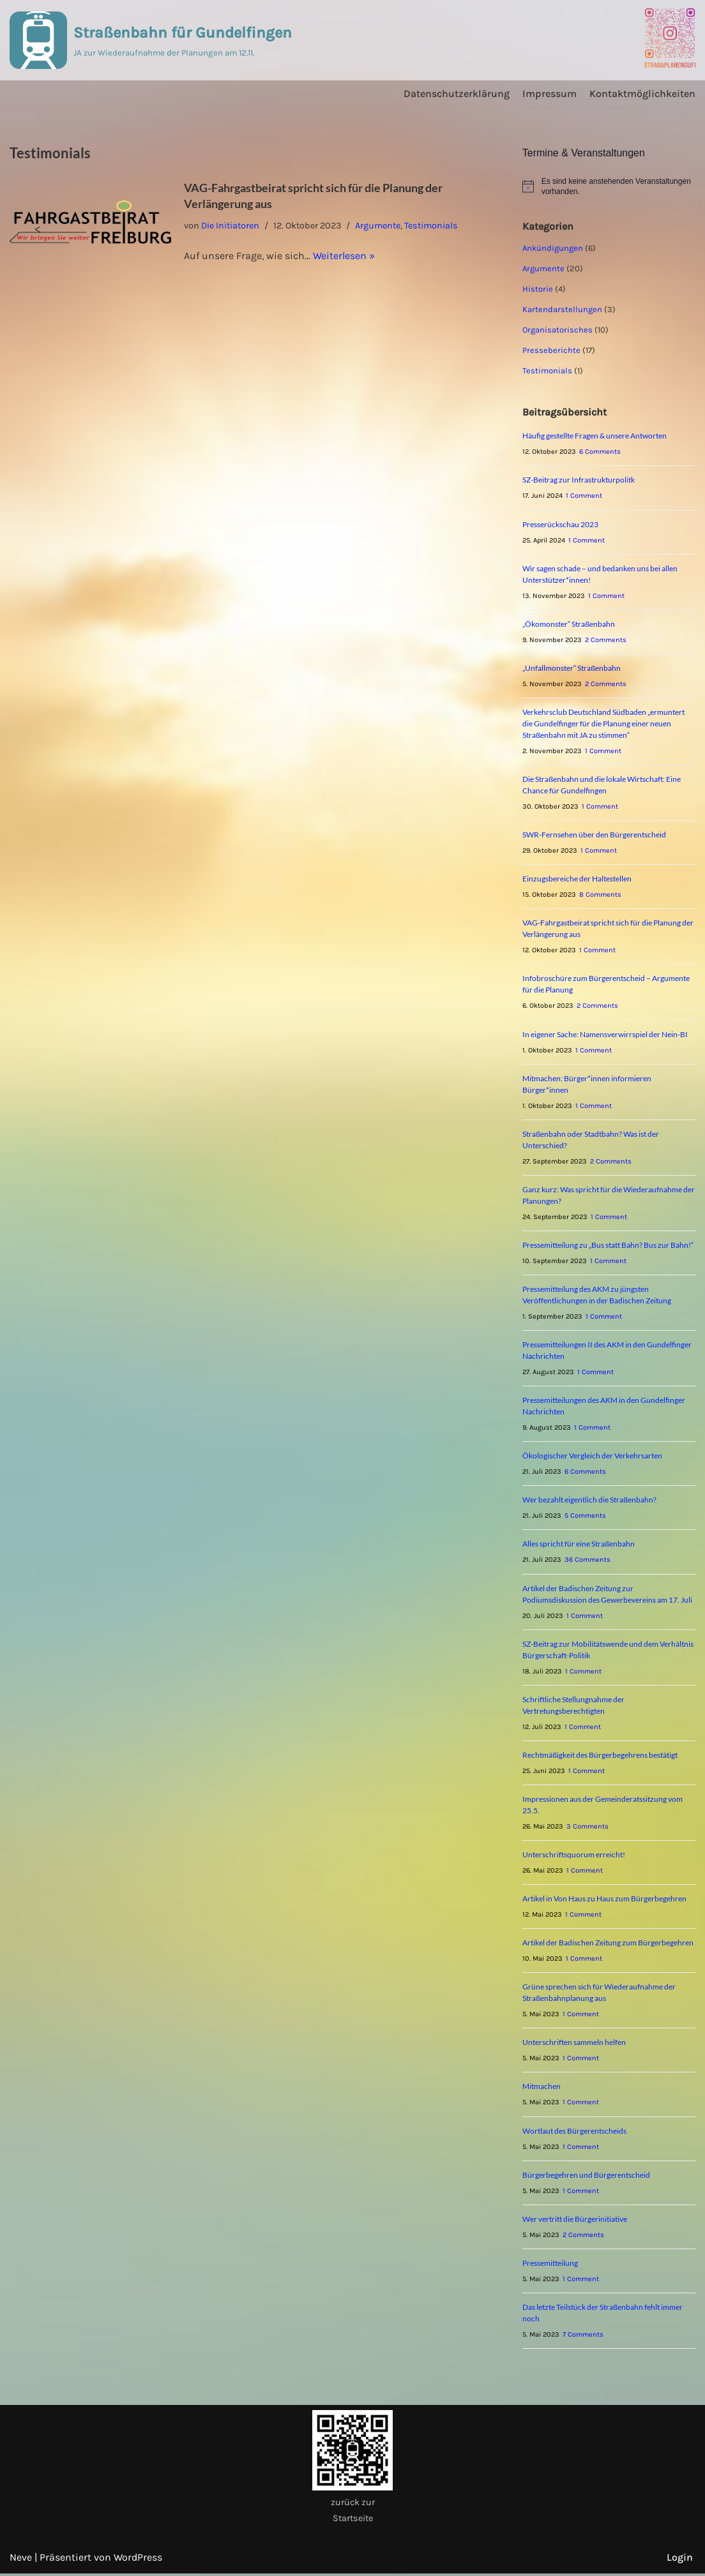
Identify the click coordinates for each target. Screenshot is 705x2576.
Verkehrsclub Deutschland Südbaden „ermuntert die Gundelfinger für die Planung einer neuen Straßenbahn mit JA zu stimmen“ (603, 724)
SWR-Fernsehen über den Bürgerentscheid (594, 835)
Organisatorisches (557, 329)
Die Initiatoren (230, 225)
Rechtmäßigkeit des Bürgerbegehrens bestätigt (600, 1757)
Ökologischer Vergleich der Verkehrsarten (592, 1457)
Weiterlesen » (344, 256)
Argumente (379, 225)
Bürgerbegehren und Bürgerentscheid (586, 2177)
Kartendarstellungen (562, 309)
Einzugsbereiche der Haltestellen (577, 879)
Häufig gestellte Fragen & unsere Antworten (594, 436)
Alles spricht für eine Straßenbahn (578, 1545)
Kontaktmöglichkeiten (642, 93)
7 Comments (583, 2337)
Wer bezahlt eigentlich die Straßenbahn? (589, 1501)
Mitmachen (541, 2088)
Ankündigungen (552, 248)
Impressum (549, 93)
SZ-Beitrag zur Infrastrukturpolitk (578, 480)
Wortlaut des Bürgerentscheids (574, 2133)
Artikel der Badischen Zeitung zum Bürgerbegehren (608, 1944)
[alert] (608, 186)
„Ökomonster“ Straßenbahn (568, 624)
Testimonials (432, 225)
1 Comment (584, 496)
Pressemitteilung (550, 2265)
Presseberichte (551, 350)
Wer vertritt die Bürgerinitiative (574, 2221)
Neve (21, 2560)
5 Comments (585, 1517)
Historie (537, 289)
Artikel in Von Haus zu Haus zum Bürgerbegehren (604, 1900)
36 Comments (587, 1561)
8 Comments (600, 895)
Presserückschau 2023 (560, 524)
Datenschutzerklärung (457, 93)
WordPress (138, 2560)
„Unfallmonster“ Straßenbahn (571, 668)
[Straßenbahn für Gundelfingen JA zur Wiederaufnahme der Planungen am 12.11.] (151, 40)
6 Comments (600, 452)
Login (680, 2560)
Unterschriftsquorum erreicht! (573, 1856)
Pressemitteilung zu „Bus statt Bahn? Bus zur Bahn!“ (608, 1246)
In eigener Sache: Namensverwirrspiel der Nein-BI (605, 1035)
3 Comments (587, 1828)
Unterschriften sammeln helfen (574, 2044)
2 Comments (605, 640)
